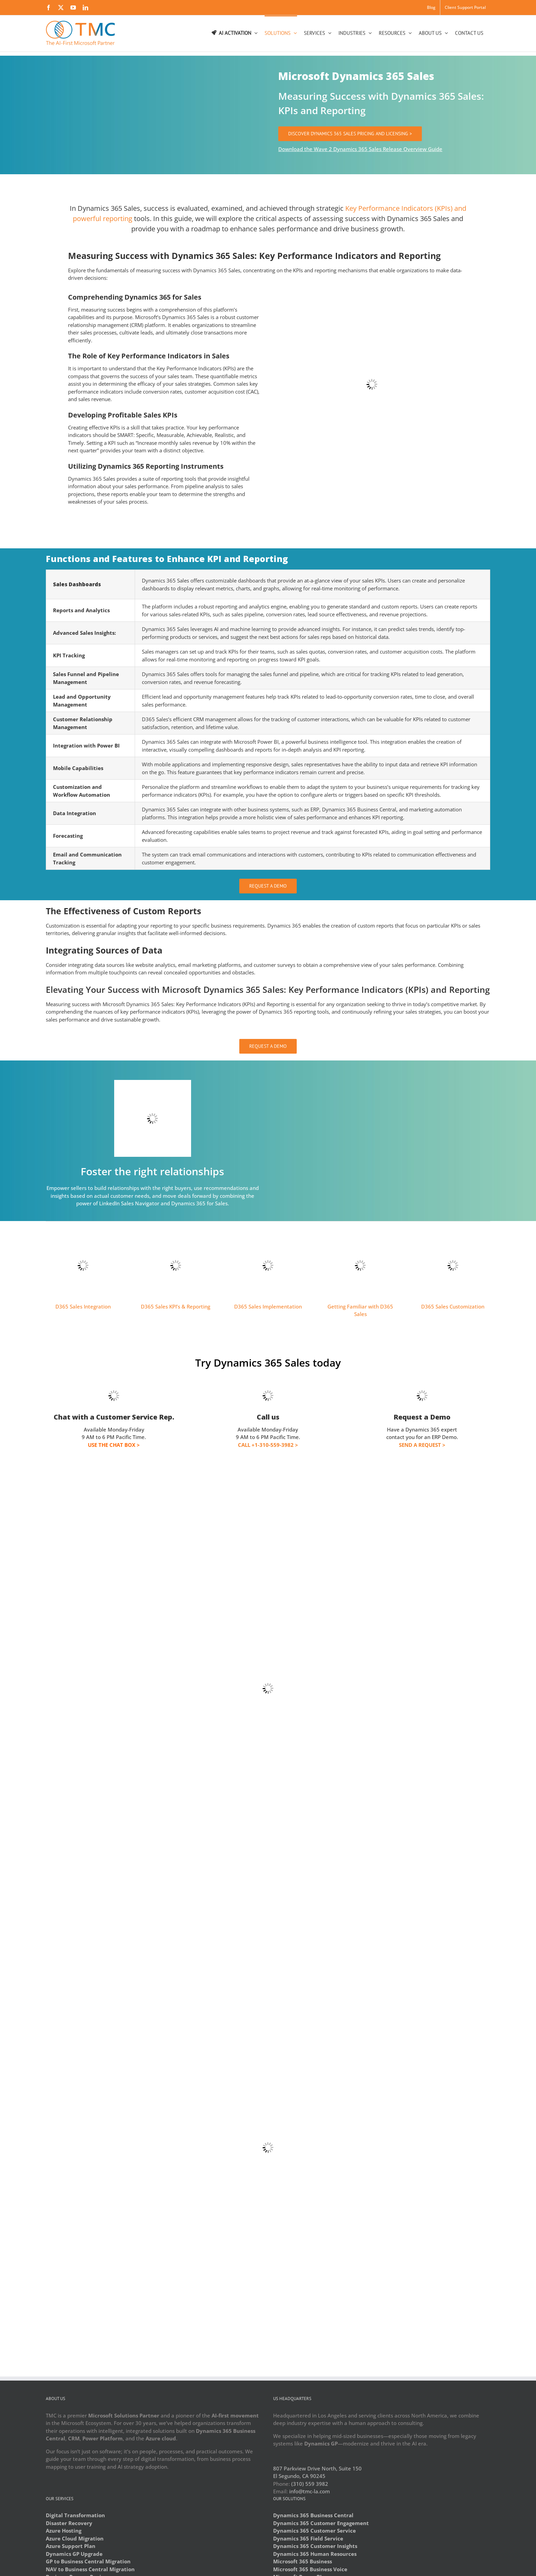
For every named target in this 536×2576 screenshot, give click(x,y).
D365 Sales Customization (452, 1306)
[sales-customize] (453, 1230)
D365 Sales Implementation (268, 1306)
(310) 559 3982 (309, 2483)
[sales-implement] (268, 1230)
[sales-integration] (83, 1230)
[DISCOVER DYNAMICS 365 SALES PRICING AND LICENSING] (350, 133)
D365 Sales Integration (83, 1306)
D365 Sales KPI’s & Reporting (175, 1306)
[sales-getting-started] (360, 1230)
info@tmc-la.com (309, 2491)
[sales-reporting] (175, 1230)
